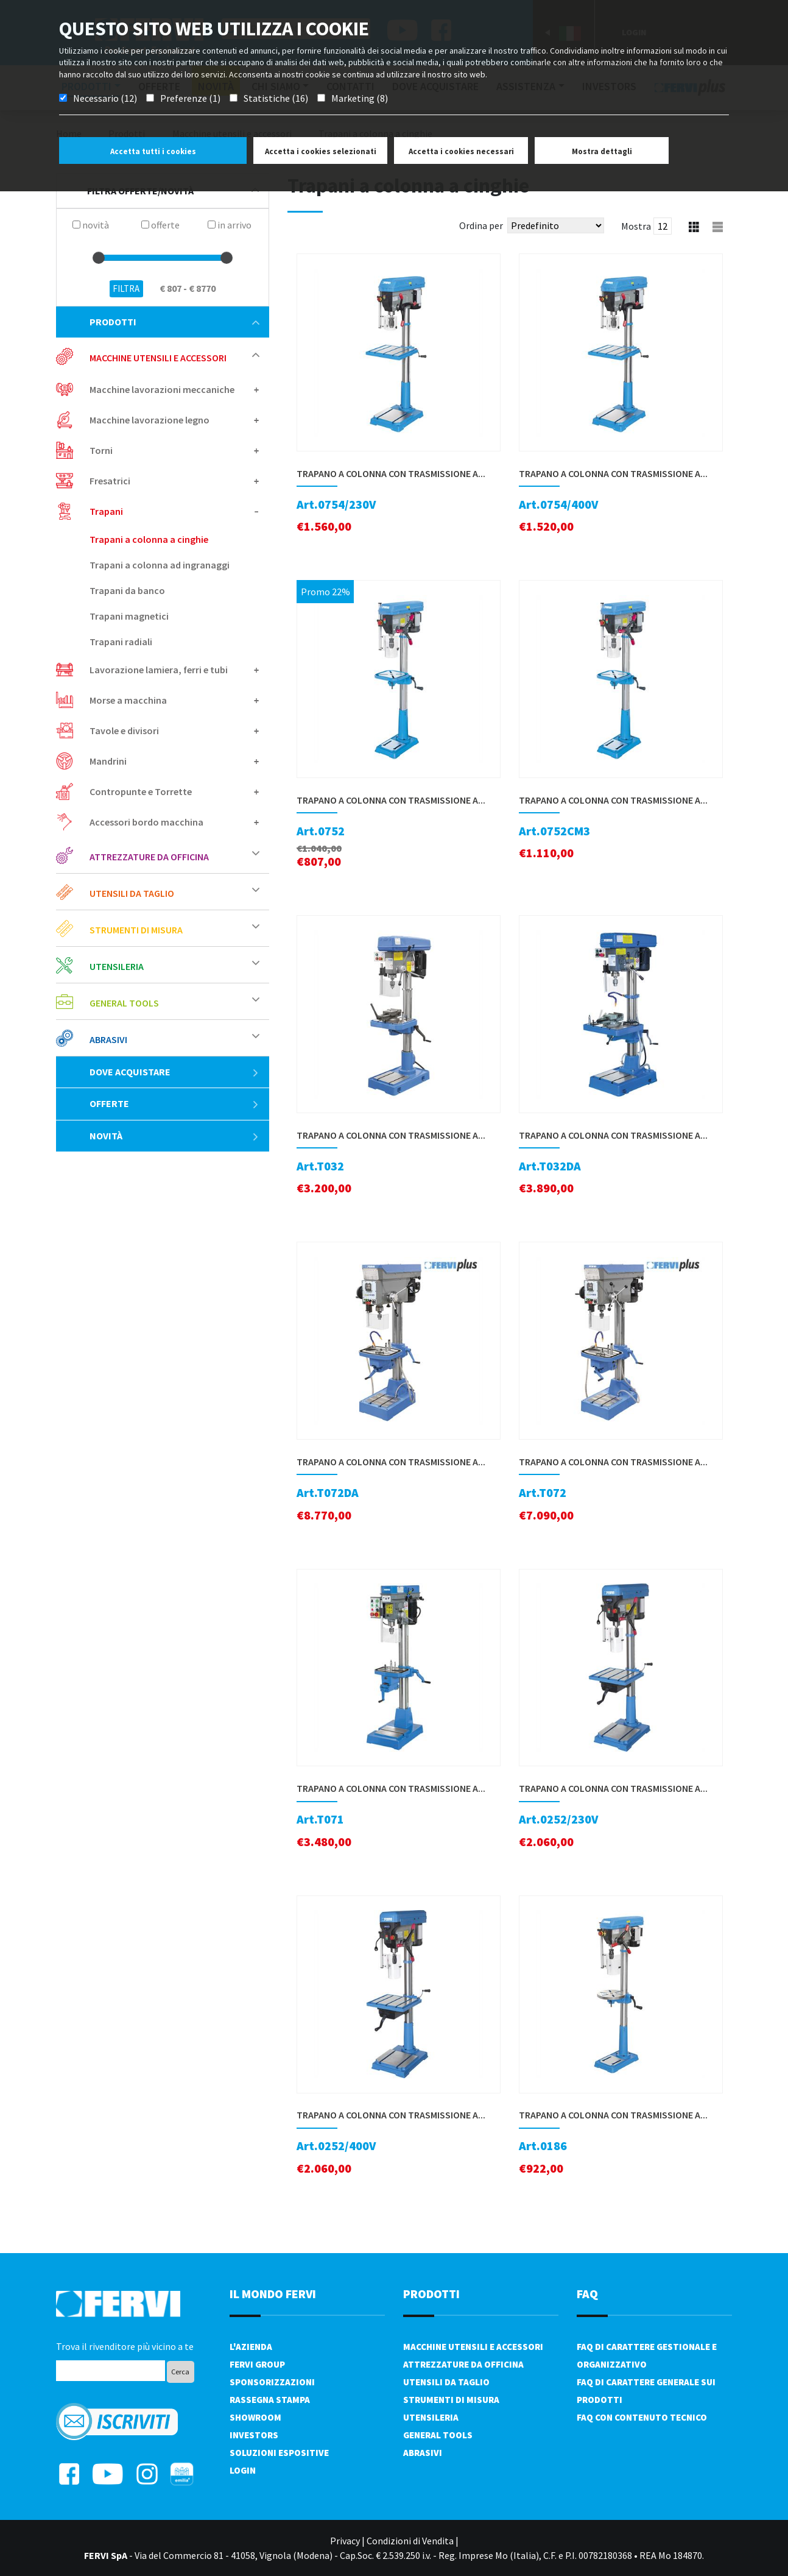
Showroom (255, 2417)
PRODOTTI (431, 2293)
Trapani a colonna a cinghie (149, 539)
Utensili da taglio (132, 893)
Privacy (345, 2541)
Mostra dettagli (602, 151)
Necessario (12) (105, 98)
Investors (254, 2435)
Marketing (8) (359, 98)
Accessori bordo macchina (146, 822)
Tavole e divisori (124, 730)
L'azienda (251, 2346)
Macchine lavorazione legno (149, 420)
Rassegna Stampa (270, 2399)
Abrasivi (108, 1039)
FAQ (587, 2293)
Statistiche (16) (276, 98)
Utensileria (117, 966)
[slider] (99, 258)
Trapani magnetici (129, 616)
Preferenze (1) (190, 98)
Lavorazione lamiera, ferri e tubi (159, 669)
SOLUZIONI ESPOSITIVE (279, 2452)
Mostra (636, 226)
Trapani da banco (127, 590)
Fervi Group (257, 2364)
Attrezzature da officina (149, 857)
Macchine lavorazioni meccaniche (162, 389)
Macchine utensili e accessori (158, 358)
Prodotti (174, 322)
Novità (174, 1136)
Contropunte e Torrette (141, 791)
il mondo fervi (273, 2293)
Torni (101, 450)
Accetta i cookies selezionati (320, 151)
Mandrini (108, 761)
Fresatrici (110, 481)
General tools (124, 1003)
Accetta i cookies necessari (461, 151)
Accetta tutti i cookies (153, 151)
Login (243, 2470)
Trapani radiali (121, 641)
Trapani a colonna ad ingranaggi (160, 565)
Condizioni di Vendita (410, 2541)
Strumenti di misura (136, 930)
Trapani (106, 511)
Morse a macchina (128, 700)
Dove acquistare (174, 1072)
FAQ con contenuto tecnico (642, 2417)
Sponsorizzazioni (272, 2382)
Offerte (174, 1103)
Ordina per (481, 225)
